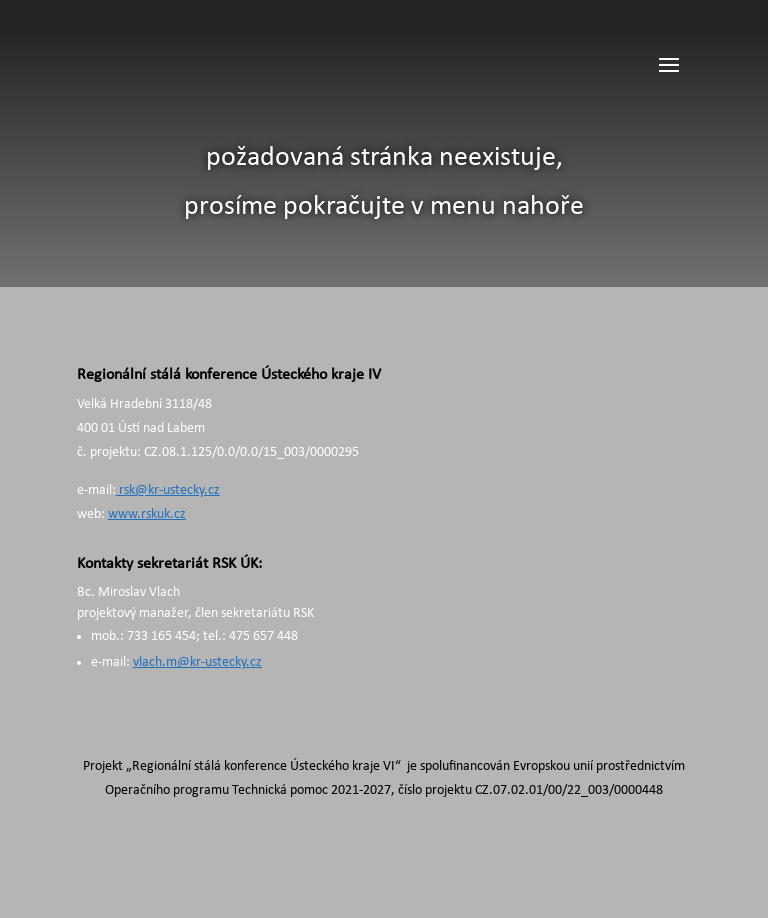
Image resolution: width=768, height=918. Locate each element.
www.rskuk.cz (147, 514)
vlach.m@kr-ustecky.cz (197, 662)
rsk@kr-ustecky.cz (168, 490)
